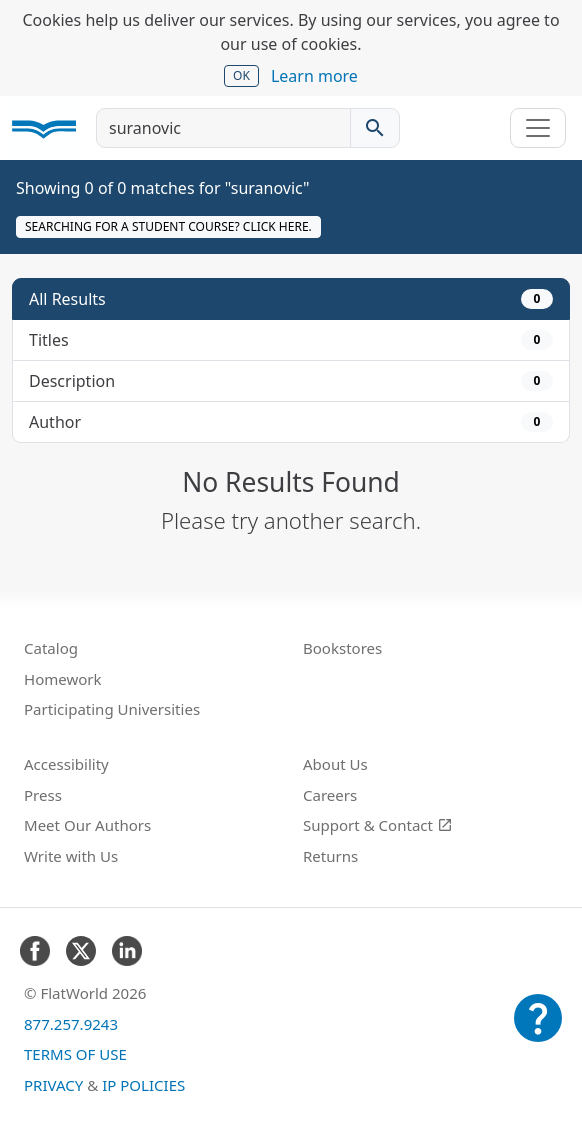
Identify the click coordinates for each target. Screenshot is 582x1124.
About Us (335, 764)
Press (43, 795)
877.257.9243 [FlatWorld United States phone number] (71, 1024)
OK (241, 75)
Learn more (314, 76)
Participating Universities (112, 709)
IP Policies (143, 1085)
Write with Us (71, 856)
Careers (330, 795)
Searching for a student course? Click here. (168, 226)
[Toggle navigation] (538, 128)
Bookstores (342, 648)
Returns (330, 856)
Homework (63, 679)
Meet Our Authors (87, 825)
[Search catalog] (375, 128)
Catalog (51, 648)
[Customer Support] (538, 1032)
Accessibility (66, 764)
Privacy (53, 1085)
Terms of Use (75, 1054)
